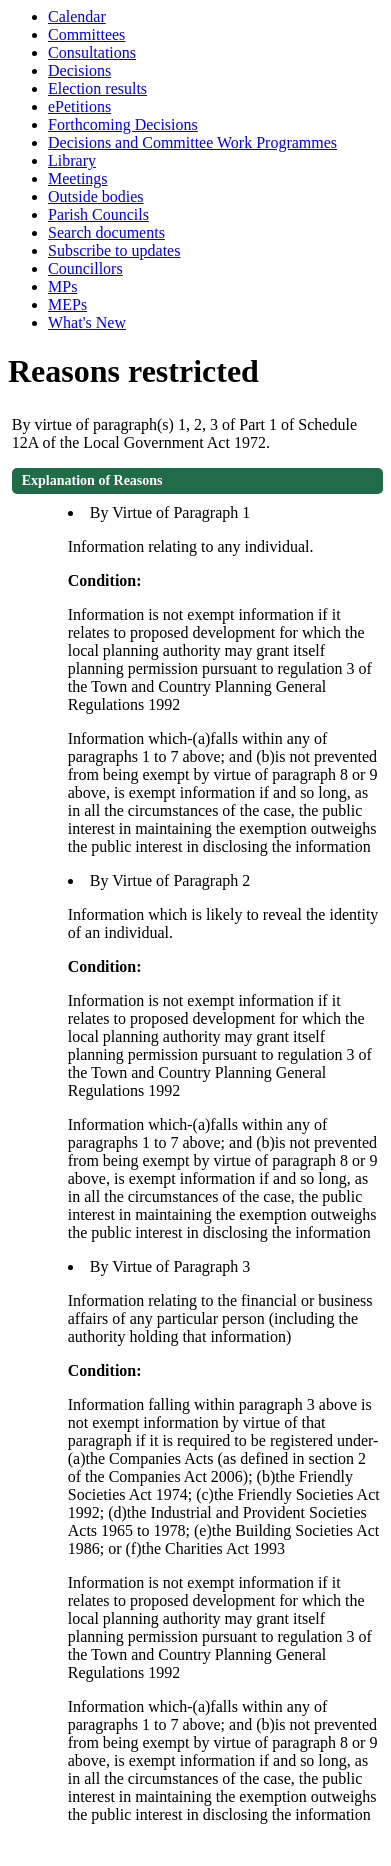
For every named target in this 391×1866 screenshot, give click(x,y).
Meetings (78, 178)
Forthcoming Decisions (123, 124)
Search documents (106, 232)
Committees (86, 34)
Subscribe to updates (114, 250)
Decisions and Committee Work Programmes (192, 142)
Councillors (85, 268)
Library (72, 160)
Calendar (77, 16)
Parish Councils (98, 214)
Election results (97, 88)
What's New (87, 322)
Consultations (92, 52)
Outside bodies (96, 196)
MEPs (67, 304)
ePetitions (79, 106)
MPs (62, 286)
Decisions (79, 70)
